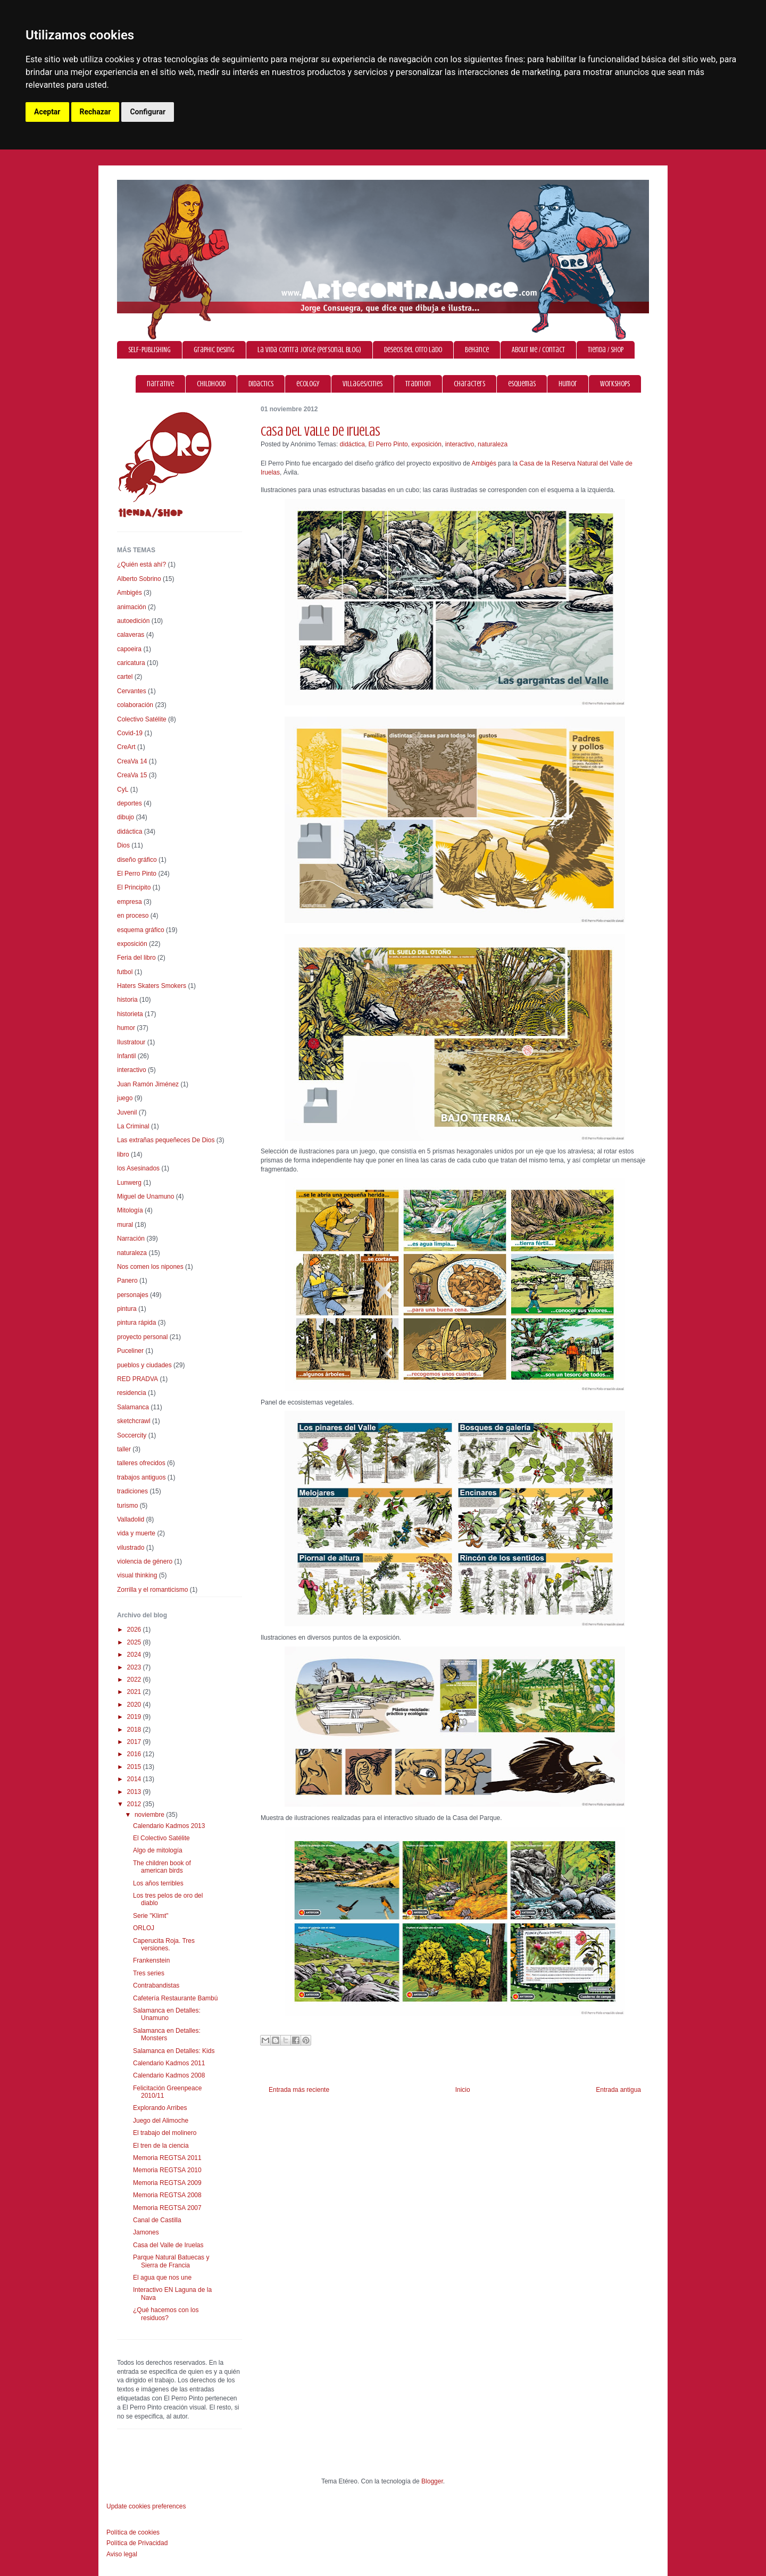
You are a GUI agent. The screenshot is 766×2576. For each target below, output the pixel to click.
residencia (131, 1393)
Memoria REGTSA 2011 (167, 2158)
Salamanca (133, 1407)
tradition (418, 384)
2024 (135, 1654)
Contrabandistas (156, 1985)
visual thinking (137, 1575)
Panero (127, 1280)
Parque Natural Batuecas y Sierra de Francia (171, 2261)
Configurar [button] (147, 111)
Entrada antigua (618, 2089)
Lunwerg (129, 1182)
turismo (127, 1505)
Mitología (130, 1210)
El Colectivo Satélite (161, 1838)
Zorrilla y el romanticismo (152, 1589)
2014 (135, 1779)
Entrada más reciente (299, 2089)
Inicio (462, 2089)
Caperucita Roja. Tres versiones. (164, 1944)
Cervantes (131, 691)
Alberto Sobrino (139, 579)
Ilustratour (131, 1042)
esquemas (522, 384)
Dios (123, 845)
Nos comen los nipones (150, 1266)
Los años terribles (158, 1883)
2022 (135, 1679)
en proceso (132, 915)
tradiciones (132, 1491)
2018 (135, 1729)
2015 (135, 1767)
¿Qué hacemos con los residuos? (165, 2313)
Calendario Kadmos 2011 (169, 2063)
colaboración (135, 705)
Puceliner (130, 1351)
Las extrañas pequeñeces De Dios (165, 1140)
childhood (211, 384)
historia (127, 999)
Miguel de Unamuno (145, 1196)
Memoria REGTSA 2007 (167, 2208)
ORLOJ (143, 1928)
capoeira (129, 649)
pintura (127, 1308)
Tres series (148, 1973)
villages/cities (362, 384)
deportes (129, 803)
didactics (260, 384)
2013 (135, 1792)
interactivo (459, 444)
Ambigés (483, 463)
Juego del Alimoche (160, 2120)
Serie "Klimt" (151, 1915)
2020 (135, 1704)
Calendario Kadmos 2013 (169, 1826)
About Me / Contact (538, 350)
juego (124, 1098)
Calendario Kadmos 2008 (169, 2075)
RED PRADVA (137, 1379)
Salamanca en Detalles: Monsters (167, 2034)
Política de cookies (133, 2532)
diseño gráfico (137, 859)
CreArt (126, 747)
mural (125, 1224)
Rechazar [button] (95, 111)
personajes (132, 1295)
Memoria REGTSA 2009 (167, 2183)
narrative (160, 384)
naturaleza (492, 444)
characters (469, 384)
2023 (135, 1667)
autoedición (133, 621)
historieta (130, 1014)
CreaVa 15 (132, 775)
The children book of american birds (162, 1866)
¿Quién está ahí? (141, 564)
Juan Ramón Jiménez (148, 1084)
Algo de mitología (157, 1850)
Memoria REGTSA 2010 (167, 2170)
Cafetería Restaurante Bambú (175, 1998)
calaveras (130, 634)
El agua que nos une (162, 2277)
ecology (308, 384)
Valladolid (130, 1519)
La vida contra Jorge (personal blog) (309, 350)
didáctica (352, 444)
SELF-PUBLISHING (149, 350)
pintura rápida (136, 1322)
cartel (124, 676)
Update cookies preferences (146, 2506)
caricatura (131, 663)
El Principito (134, 887)
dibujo (125, 817)
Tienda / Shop (605, 350)
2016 (135, 1754)
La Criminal (133, 1126)
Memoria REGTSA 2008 (167, 2195)
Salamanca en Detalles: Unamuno (167, 2014)
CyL (122, 789)
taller (124, 1449)
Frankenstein (151, 1960)
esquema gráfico (140, 930)
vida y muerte (136, 1533)
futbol (124, 972)
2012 (135, 1804)
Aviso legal (121, 2554)
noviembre (150, 1814)
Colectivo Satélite (141, 719)
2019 (135, 1717)
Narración (131, 1238)
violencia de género (144, 1561)
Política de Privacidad (137, 2543)
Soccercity (131, 1435)
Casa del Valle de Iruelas (168, 2245)
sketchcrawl (134, 1421)
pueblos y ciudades (144, 1365)
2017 (135, 1742)
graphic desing (214, 350)
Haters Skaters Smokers (151, 986)
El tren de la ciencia (161, 2145)
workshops (615, 384)
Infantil (126, 1056)
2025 (135, 1642)
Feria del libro (136, 957)
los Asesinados (138, 1168)
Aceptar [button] (47, 111)
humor (568, 384)
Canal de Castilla (157, 2220)
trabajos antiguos (141, 1477)
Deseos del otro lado (413, 350)
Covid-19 (130, 733)
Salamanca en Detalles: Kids (173, 2051)
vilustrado (130, 1547)
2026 (135, 1629)
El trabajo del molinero (164, 2133)
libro (123, 1154)
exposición (426, 444)
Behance (477, 350)
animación (131, 607)
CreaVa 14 (132, 761)
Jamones (146, 2232)
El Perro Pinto (388, 444)
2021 (135, 1692)
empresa (129, 901)
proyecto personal (142, 1337)
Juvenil (127, 1112)
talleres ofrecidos (141, 1463)
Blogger (432, 2481)
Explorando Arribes (160, 2108)
